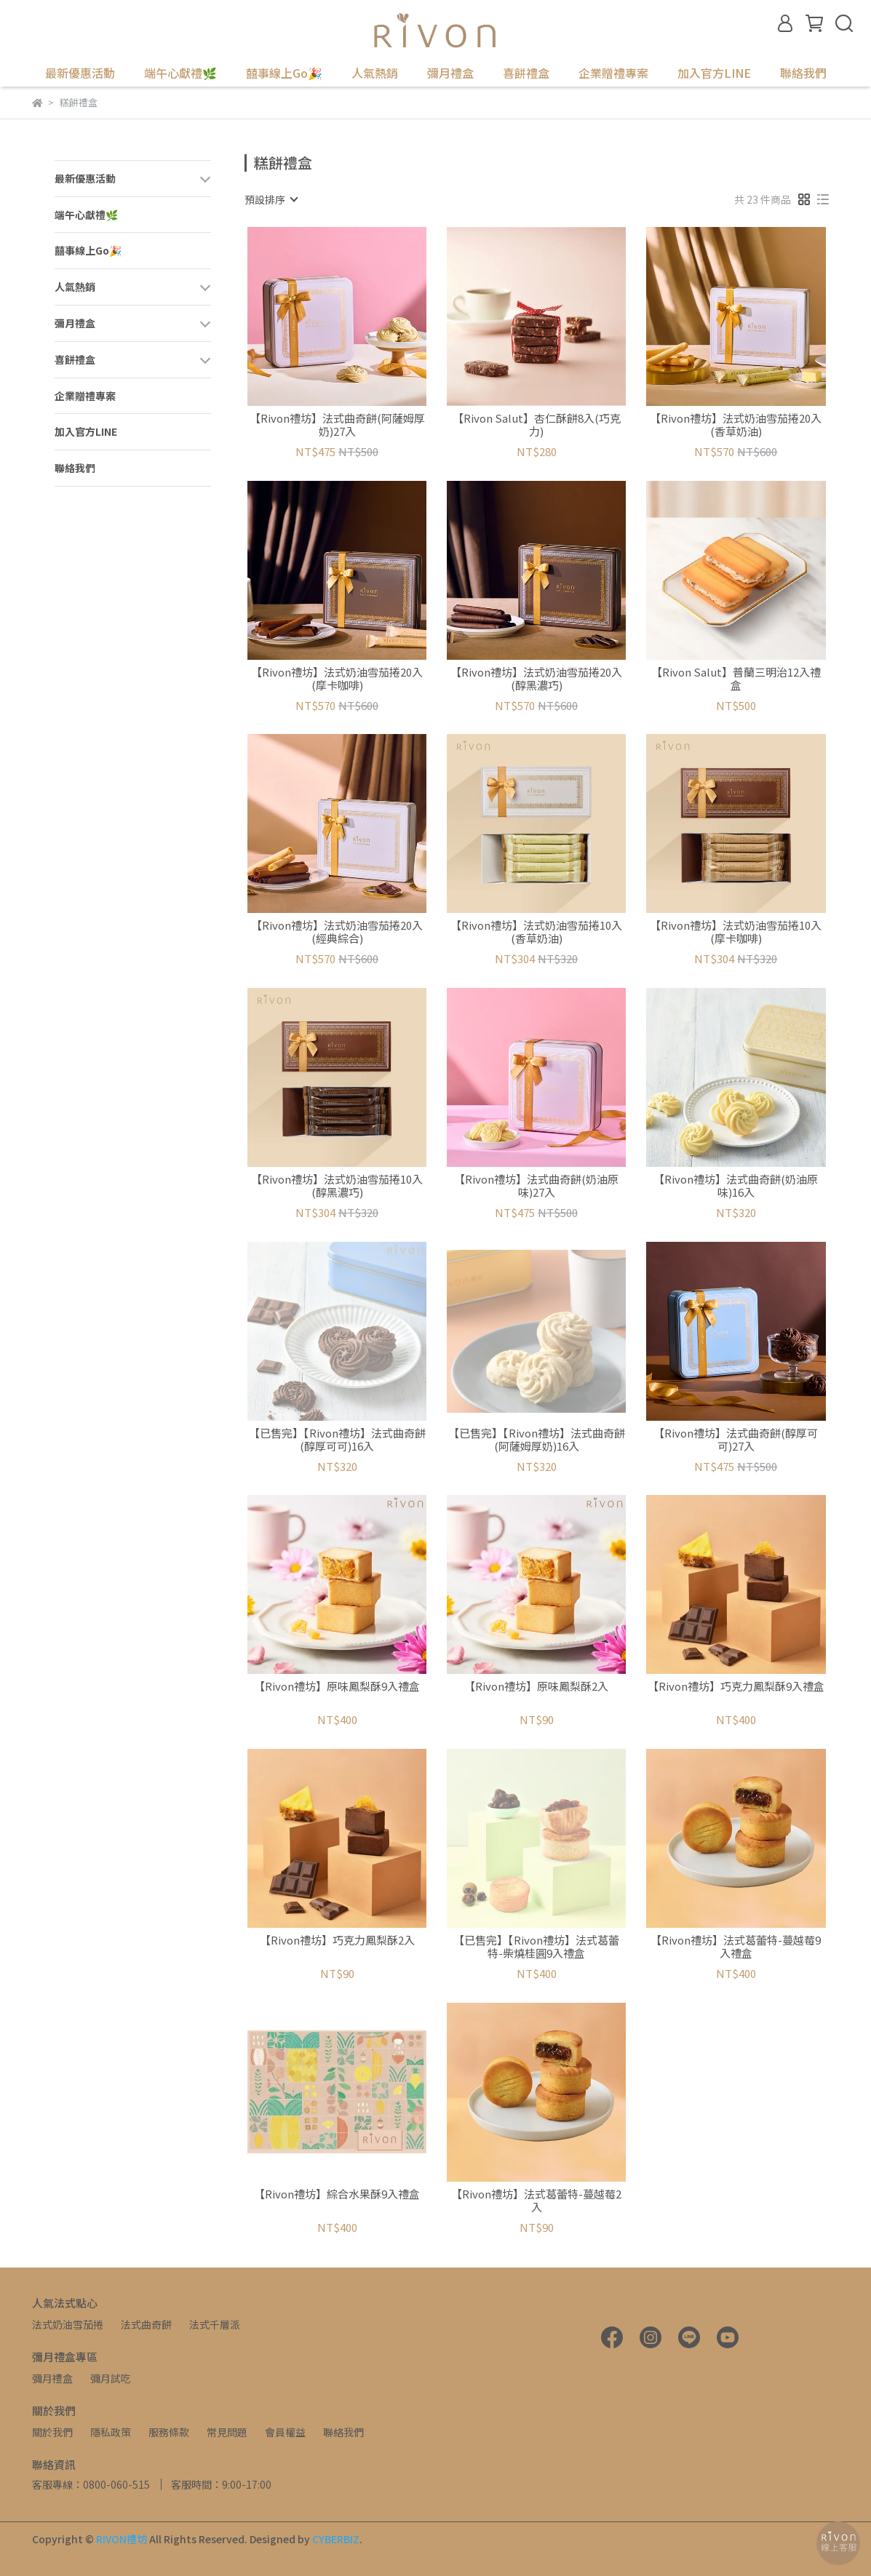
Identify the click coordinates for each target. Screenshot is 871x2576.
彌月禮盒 (52, 2378)
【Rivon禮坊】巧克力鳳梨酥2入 (337, 1940)
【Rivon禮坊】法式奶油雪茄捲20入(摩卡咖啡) (337, 679)
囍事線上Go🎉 (284, 73)
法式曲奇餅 (146, 2324)
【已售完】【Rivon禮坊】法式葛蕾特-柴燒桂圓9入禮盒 (536, 1947)
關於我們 (52, 2432)
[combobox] (270, 199)
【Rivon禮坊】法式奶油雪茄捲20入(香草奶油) (736, 425)
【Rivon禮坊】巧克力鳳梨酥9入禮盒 (736, 1687)
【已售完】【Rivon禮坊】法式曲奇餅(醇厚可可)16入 (337, 1440)
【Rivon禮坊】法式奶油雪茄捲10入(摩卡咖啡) (736, 932)
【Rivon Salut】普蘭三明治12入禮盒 (736, 679)
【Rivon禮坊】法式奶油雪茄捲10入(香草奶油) (536, 932)
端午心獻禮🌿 (180, 73)
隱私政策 (110, 2432)
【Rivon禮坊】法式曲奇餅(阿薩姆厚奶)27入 (337, 425)
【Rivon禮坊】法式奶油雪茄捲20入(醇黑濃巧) (536, 679)
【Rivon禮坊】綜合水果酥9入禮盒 (337, 2194)
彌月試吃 (110, 2378)
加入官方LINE (714, 73)
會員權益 (285, 2432)
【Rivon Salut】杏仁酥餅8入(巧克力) (537, 425)
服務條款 (168, 2432)
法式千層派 (214, 2324)
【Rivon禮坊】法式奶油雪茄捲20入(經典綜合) (337, 932)
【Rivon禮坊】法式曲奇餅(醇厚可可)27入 (735, 1440)
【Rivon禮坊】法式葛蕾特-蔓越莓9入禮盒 (736, 1947)
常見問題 (227, 2432)
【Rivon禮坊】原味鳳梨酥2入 (536, 1687)
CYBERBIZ (335, 2539)
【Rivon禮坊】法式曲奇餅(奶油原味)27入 (536, 1186)
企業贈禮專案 (613, 73)
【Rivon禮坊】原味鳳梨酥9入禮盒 (337, 1687)
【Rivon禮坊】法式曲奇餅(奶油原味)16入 (735, 1186)
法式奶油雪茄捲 (67, 2324)
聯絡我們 (803, 73)
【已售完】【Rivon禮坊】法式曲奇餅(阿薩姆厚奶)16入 (536, 1440)
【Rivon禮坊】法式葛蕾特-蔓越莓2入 (536, 2201)
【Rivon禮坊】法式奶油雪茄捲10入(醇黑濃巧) (337, 1186)
